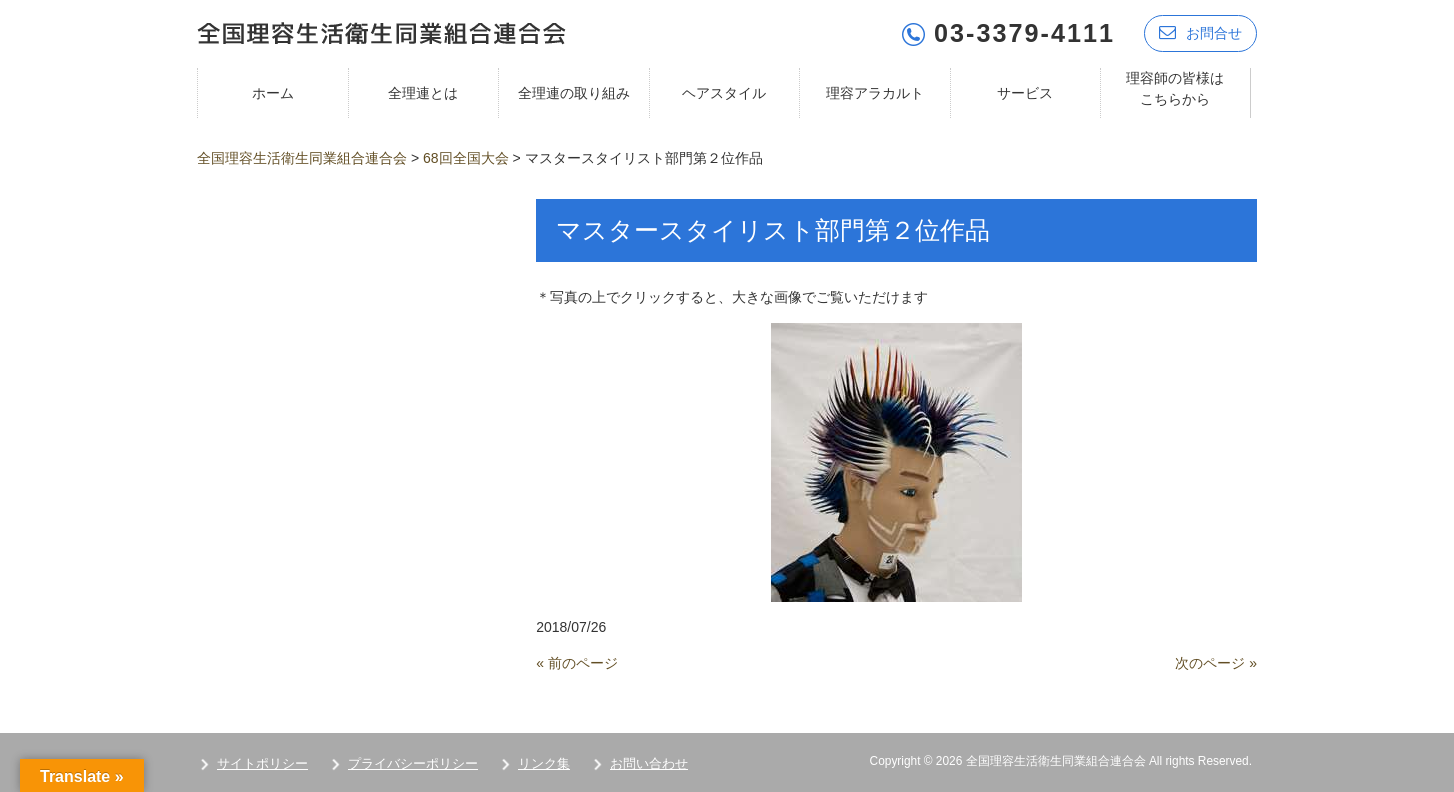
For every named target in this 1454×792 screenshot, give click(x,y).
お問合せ (1200, 32)
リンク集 (544, 763)
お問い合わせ (649, 763)
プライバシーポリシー (413, 763)
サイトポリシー (262, 763)
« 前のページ (577, 663)
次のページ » (1216, 663)
